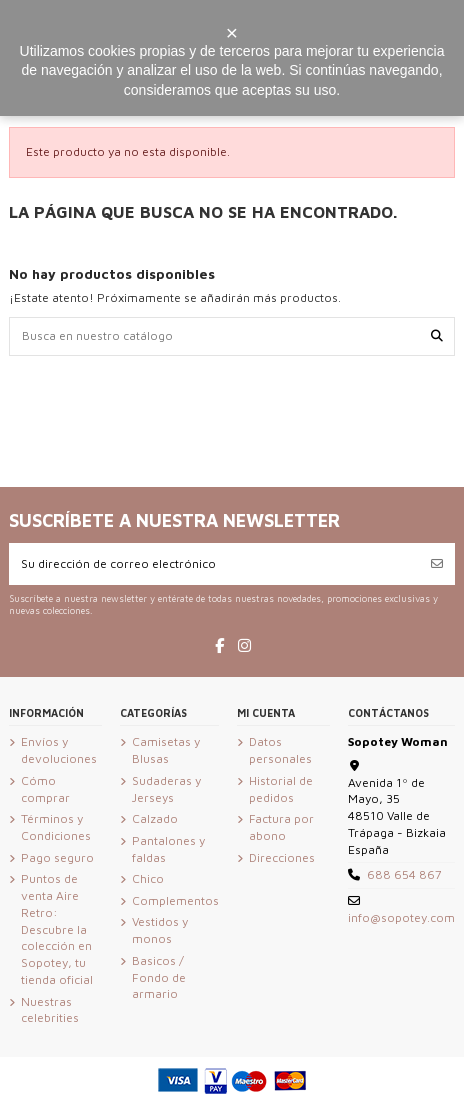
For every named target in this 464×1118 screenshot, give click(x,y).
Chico (148, 878)
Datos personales (280, 750)
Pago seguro (57, 857)
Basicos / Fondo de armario (159, 977)
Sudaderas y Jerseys (166, 789)
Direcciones (282, 857)
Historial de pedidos (281, 789)
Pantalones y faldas (168, 849)
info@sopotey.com (401, 917)
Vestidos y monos (160, 930)
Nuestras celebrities (50, 1010)
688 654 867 (404, 874)
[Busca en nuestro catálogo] (437, 336)
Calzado (155, 818)
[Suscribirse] (437, 564)
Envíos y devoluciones (59, 750)
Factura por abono (281, 827)
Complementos (175, 900)
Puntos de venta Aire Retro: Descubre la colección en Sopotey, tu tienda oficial (57, 929)
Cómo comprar (45, 789)
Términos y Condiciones (56, 827)
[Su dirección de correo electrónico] (214, 564)
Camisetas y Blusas (166, 750)
